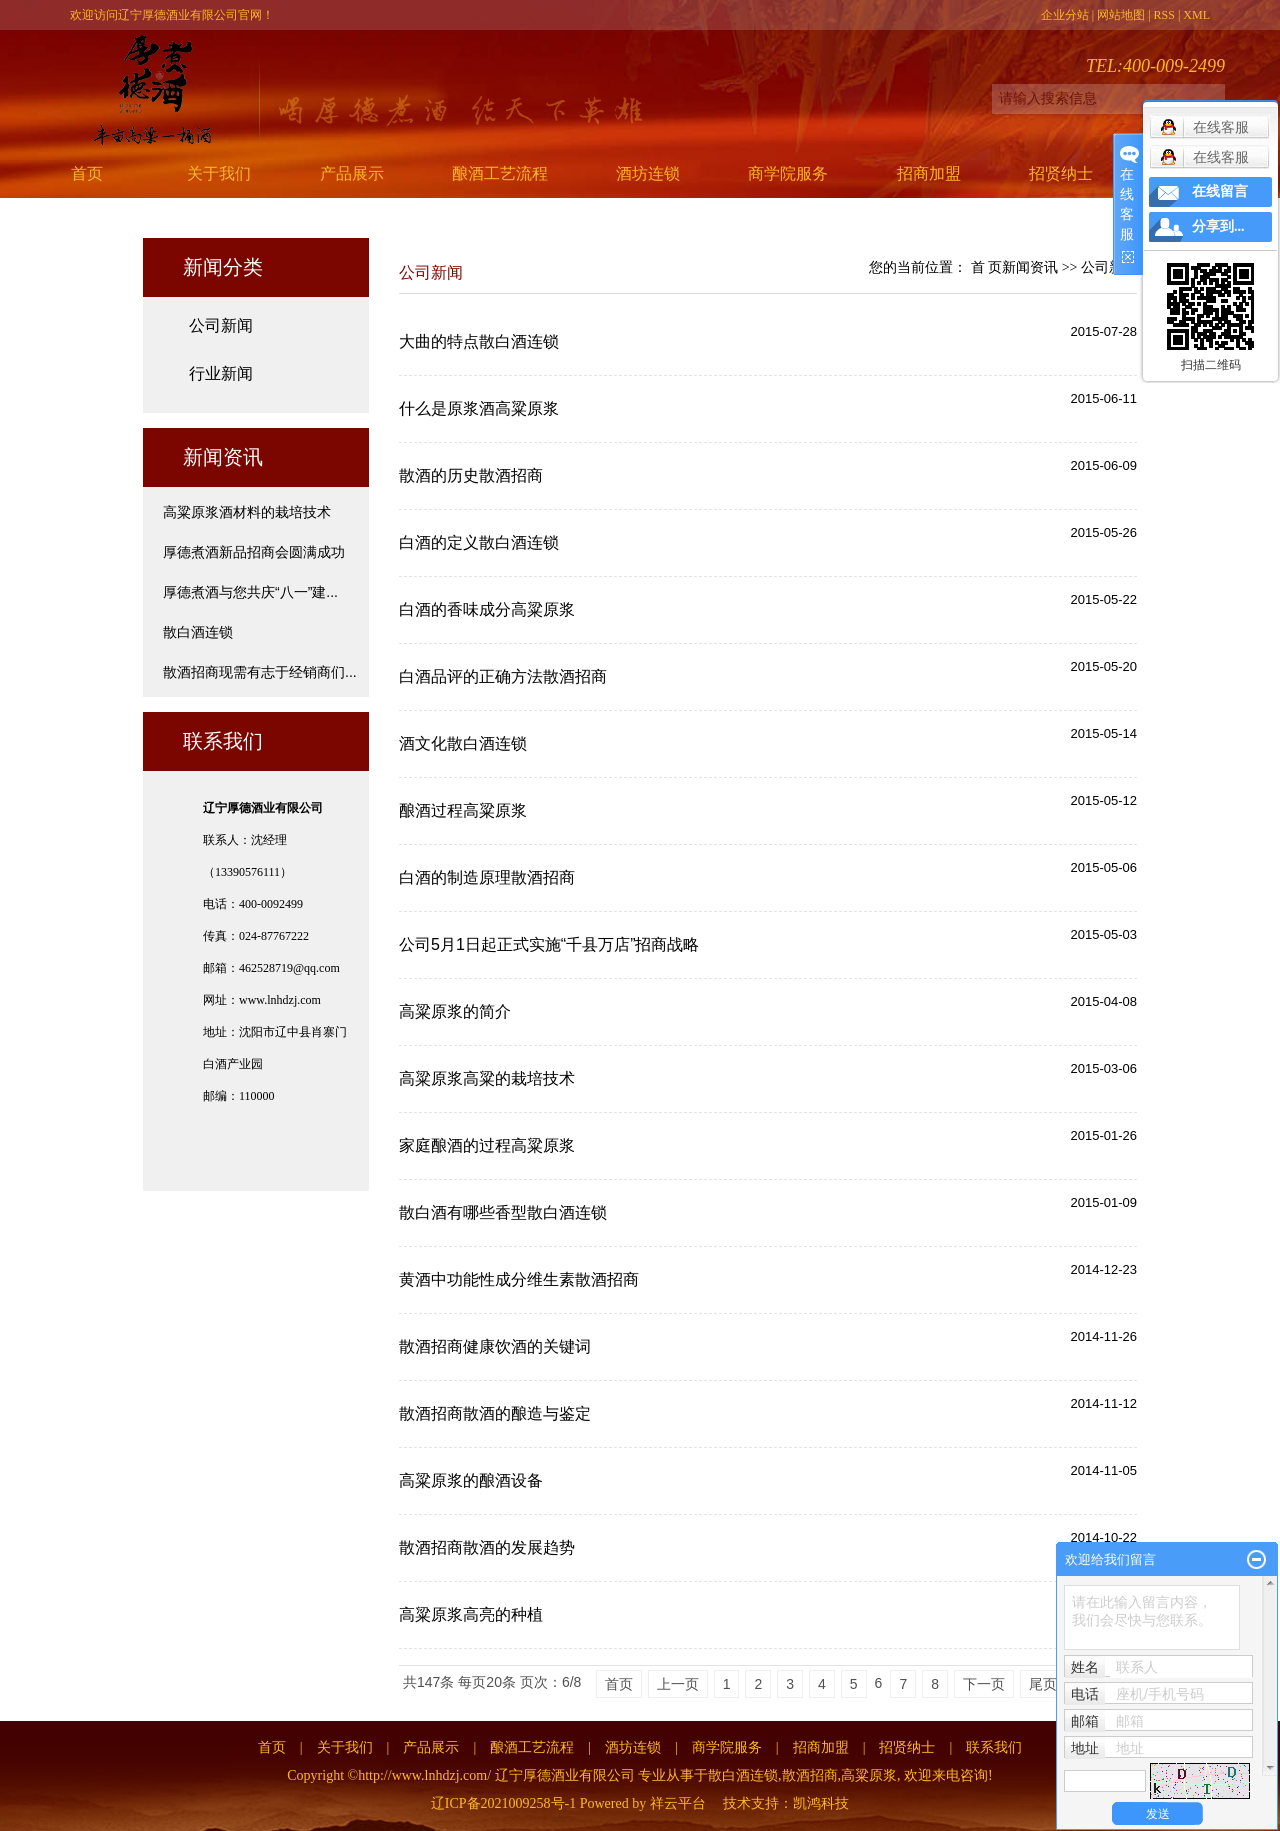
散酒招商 (810, 1775)
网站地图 (1121, 15)
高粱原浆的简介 (455, 1011)
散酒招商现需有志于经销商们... (260, 672)
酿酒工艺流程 (500, 173)
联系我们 (994, 1747)
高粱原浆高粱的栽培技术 (487, 1078)
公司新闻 (221, 325)
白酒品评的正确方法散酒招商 (503, 676)
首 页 (987, 267)
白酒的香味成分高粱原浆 (487, 609)
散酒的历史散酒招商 (471, 475)
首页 (87, 173)
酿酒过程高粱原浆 (463, 810)
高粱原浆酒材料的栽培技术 (247, 512)
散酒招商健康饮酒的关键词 (495, 1346)
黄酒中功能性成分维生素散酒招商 (519, 1279)
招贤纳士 (1061, 173)
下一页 (984, 1684)
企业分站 (1065, 15)
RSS (1164, 15)
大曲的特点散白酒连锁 (479, 341)
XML (1196, 15)
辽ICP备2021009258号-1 (503, 1803)
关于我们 (219, 173)
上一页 (678, 1684)
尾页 (1043, 1684)
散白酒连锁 (198, 632)
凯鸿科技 (821, 1803)
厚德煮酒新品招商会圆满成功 (254, 552)
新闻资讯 (1030, 267)
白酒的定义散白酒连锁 (479, 542)
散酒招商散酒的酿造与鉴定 (495, 1413)
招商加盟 (929, 173)
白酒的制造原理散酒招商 (487, 877)
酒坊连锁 (648, 173)
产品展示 (352, 173)
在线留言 (1220, 191)
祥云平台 (678, 1803)
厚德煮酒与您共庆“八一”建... (250, 592)
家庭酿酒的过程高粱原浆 (487, 1145)
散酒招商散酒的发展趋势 (487, 1547)
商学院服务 (788, 173)
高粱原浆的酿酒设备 (471, 1480)
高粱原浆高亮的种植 (471, 1614)
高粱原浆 (869, 1775)
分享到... (1218, 226)
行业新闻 (221, 373)
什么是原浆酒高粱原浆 (479, 408)
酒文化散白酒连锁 (463, 743)
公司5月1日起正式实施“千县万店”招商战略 (549, 944)
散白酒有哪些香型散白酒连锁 (503, 1212)
